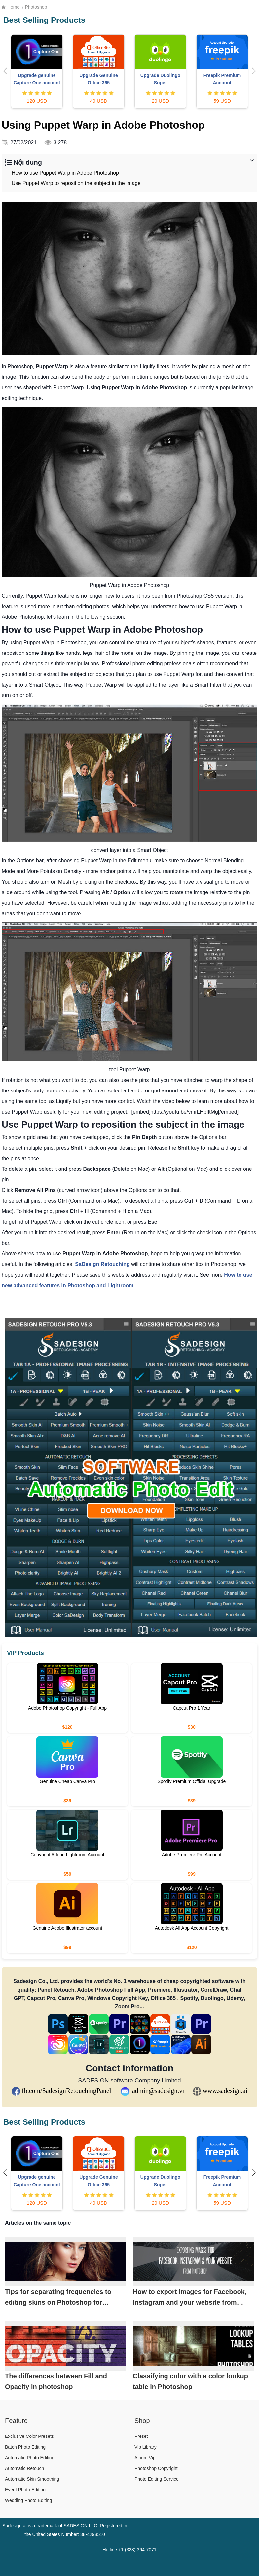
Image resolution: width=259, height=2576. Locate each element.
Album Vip (145, 2457)
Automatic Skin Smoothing (32, 2479)
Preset (141, 2436)
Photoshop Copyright (156, 2468)
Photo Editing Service (156, 2479)
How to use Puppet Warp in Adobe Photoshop (65, 173)
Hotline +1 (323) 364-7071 (129, 2549)
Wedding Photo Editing (28, 2500)
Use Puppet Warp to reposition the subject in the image (76, 183)
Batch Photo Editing (25, 2447)
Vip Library (145, 2447)
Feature (16, 2420)
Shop (142, 2420)
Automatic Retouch (24, 2468)
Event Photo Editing (25, 2489)
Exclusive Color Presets (29, 2436)
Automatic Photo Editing (29, 2457)
